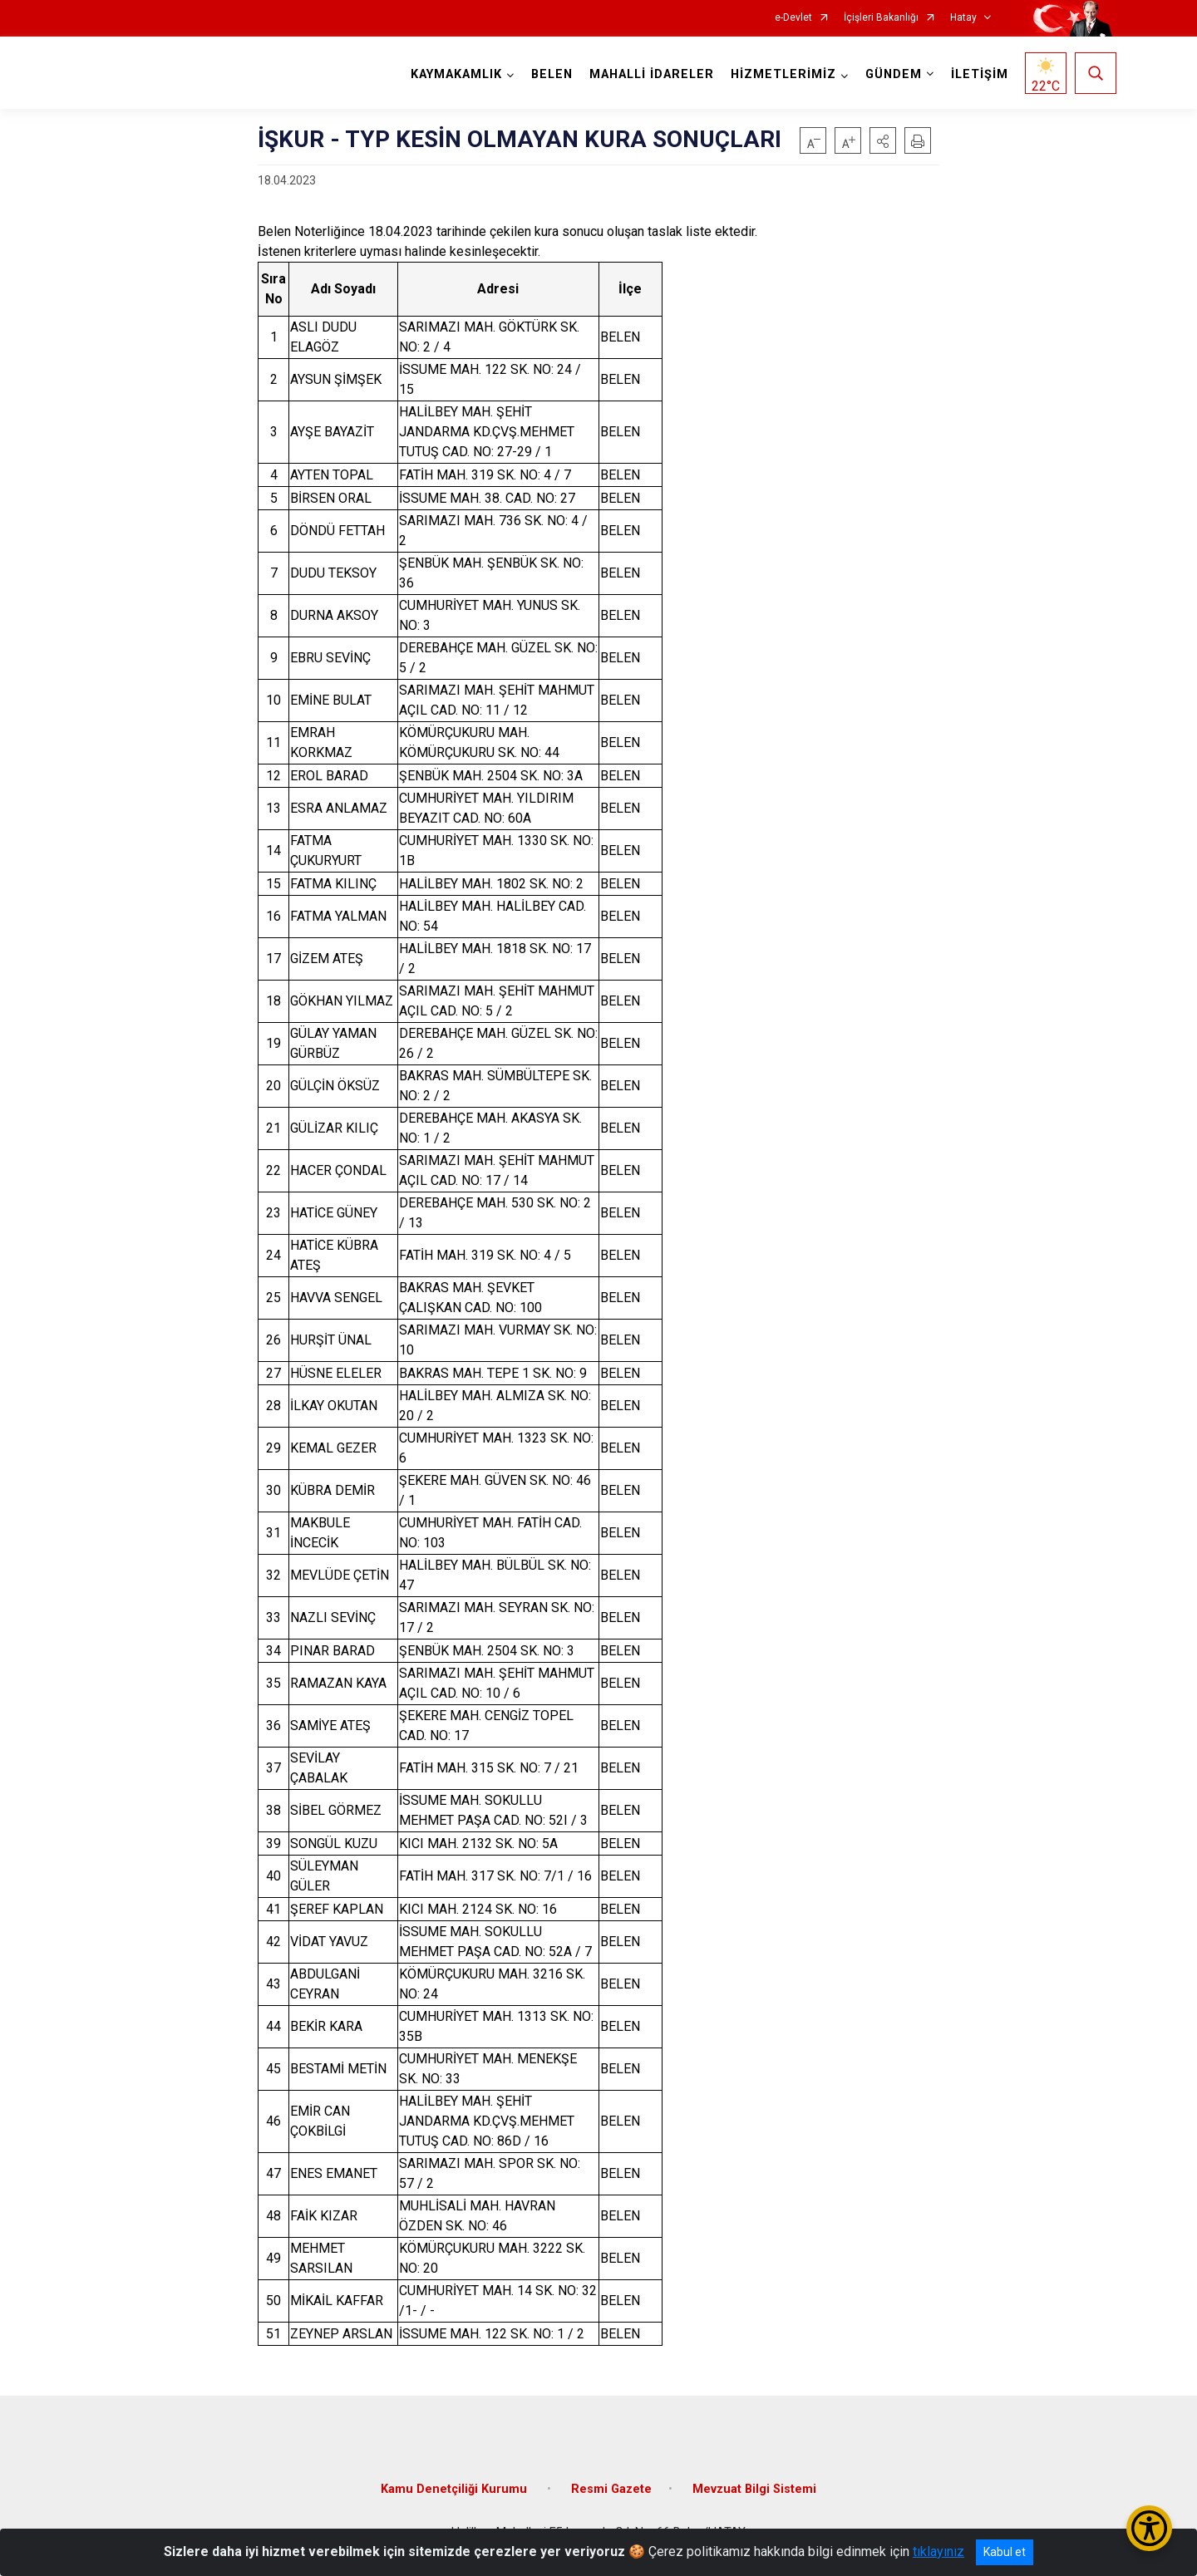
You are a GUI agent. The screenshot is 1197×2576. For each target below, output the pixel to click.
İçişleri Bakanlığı (881, 17)
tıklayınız (938, 2551)
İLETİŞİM (979, 74)
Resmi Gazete (611, 2489)
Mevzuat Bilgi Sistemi (754, 2489)
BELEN (552, 74)
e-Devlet (793, 17)
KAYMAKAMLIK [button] (456, 74)
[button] (882, 140)
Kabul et (1004, 2552)
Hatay (963, 17)
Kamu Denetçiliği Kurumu (455, 2489)
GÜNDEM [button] (893, 74)
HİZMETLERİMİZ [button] (783, 74)
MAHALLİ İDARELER (651, 74)
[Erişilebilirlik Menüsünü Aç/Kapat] (1149, 2528)
